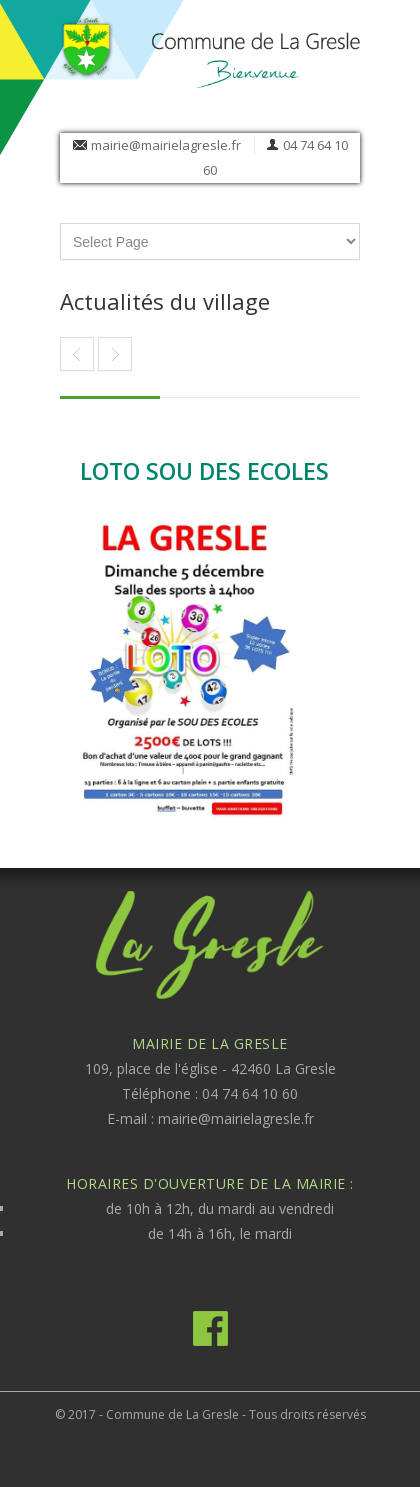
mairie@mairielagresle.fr (166, 145)
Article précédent (115, 354)
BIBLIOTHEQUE (77, 354)
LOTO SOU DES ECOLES (204, 471)
